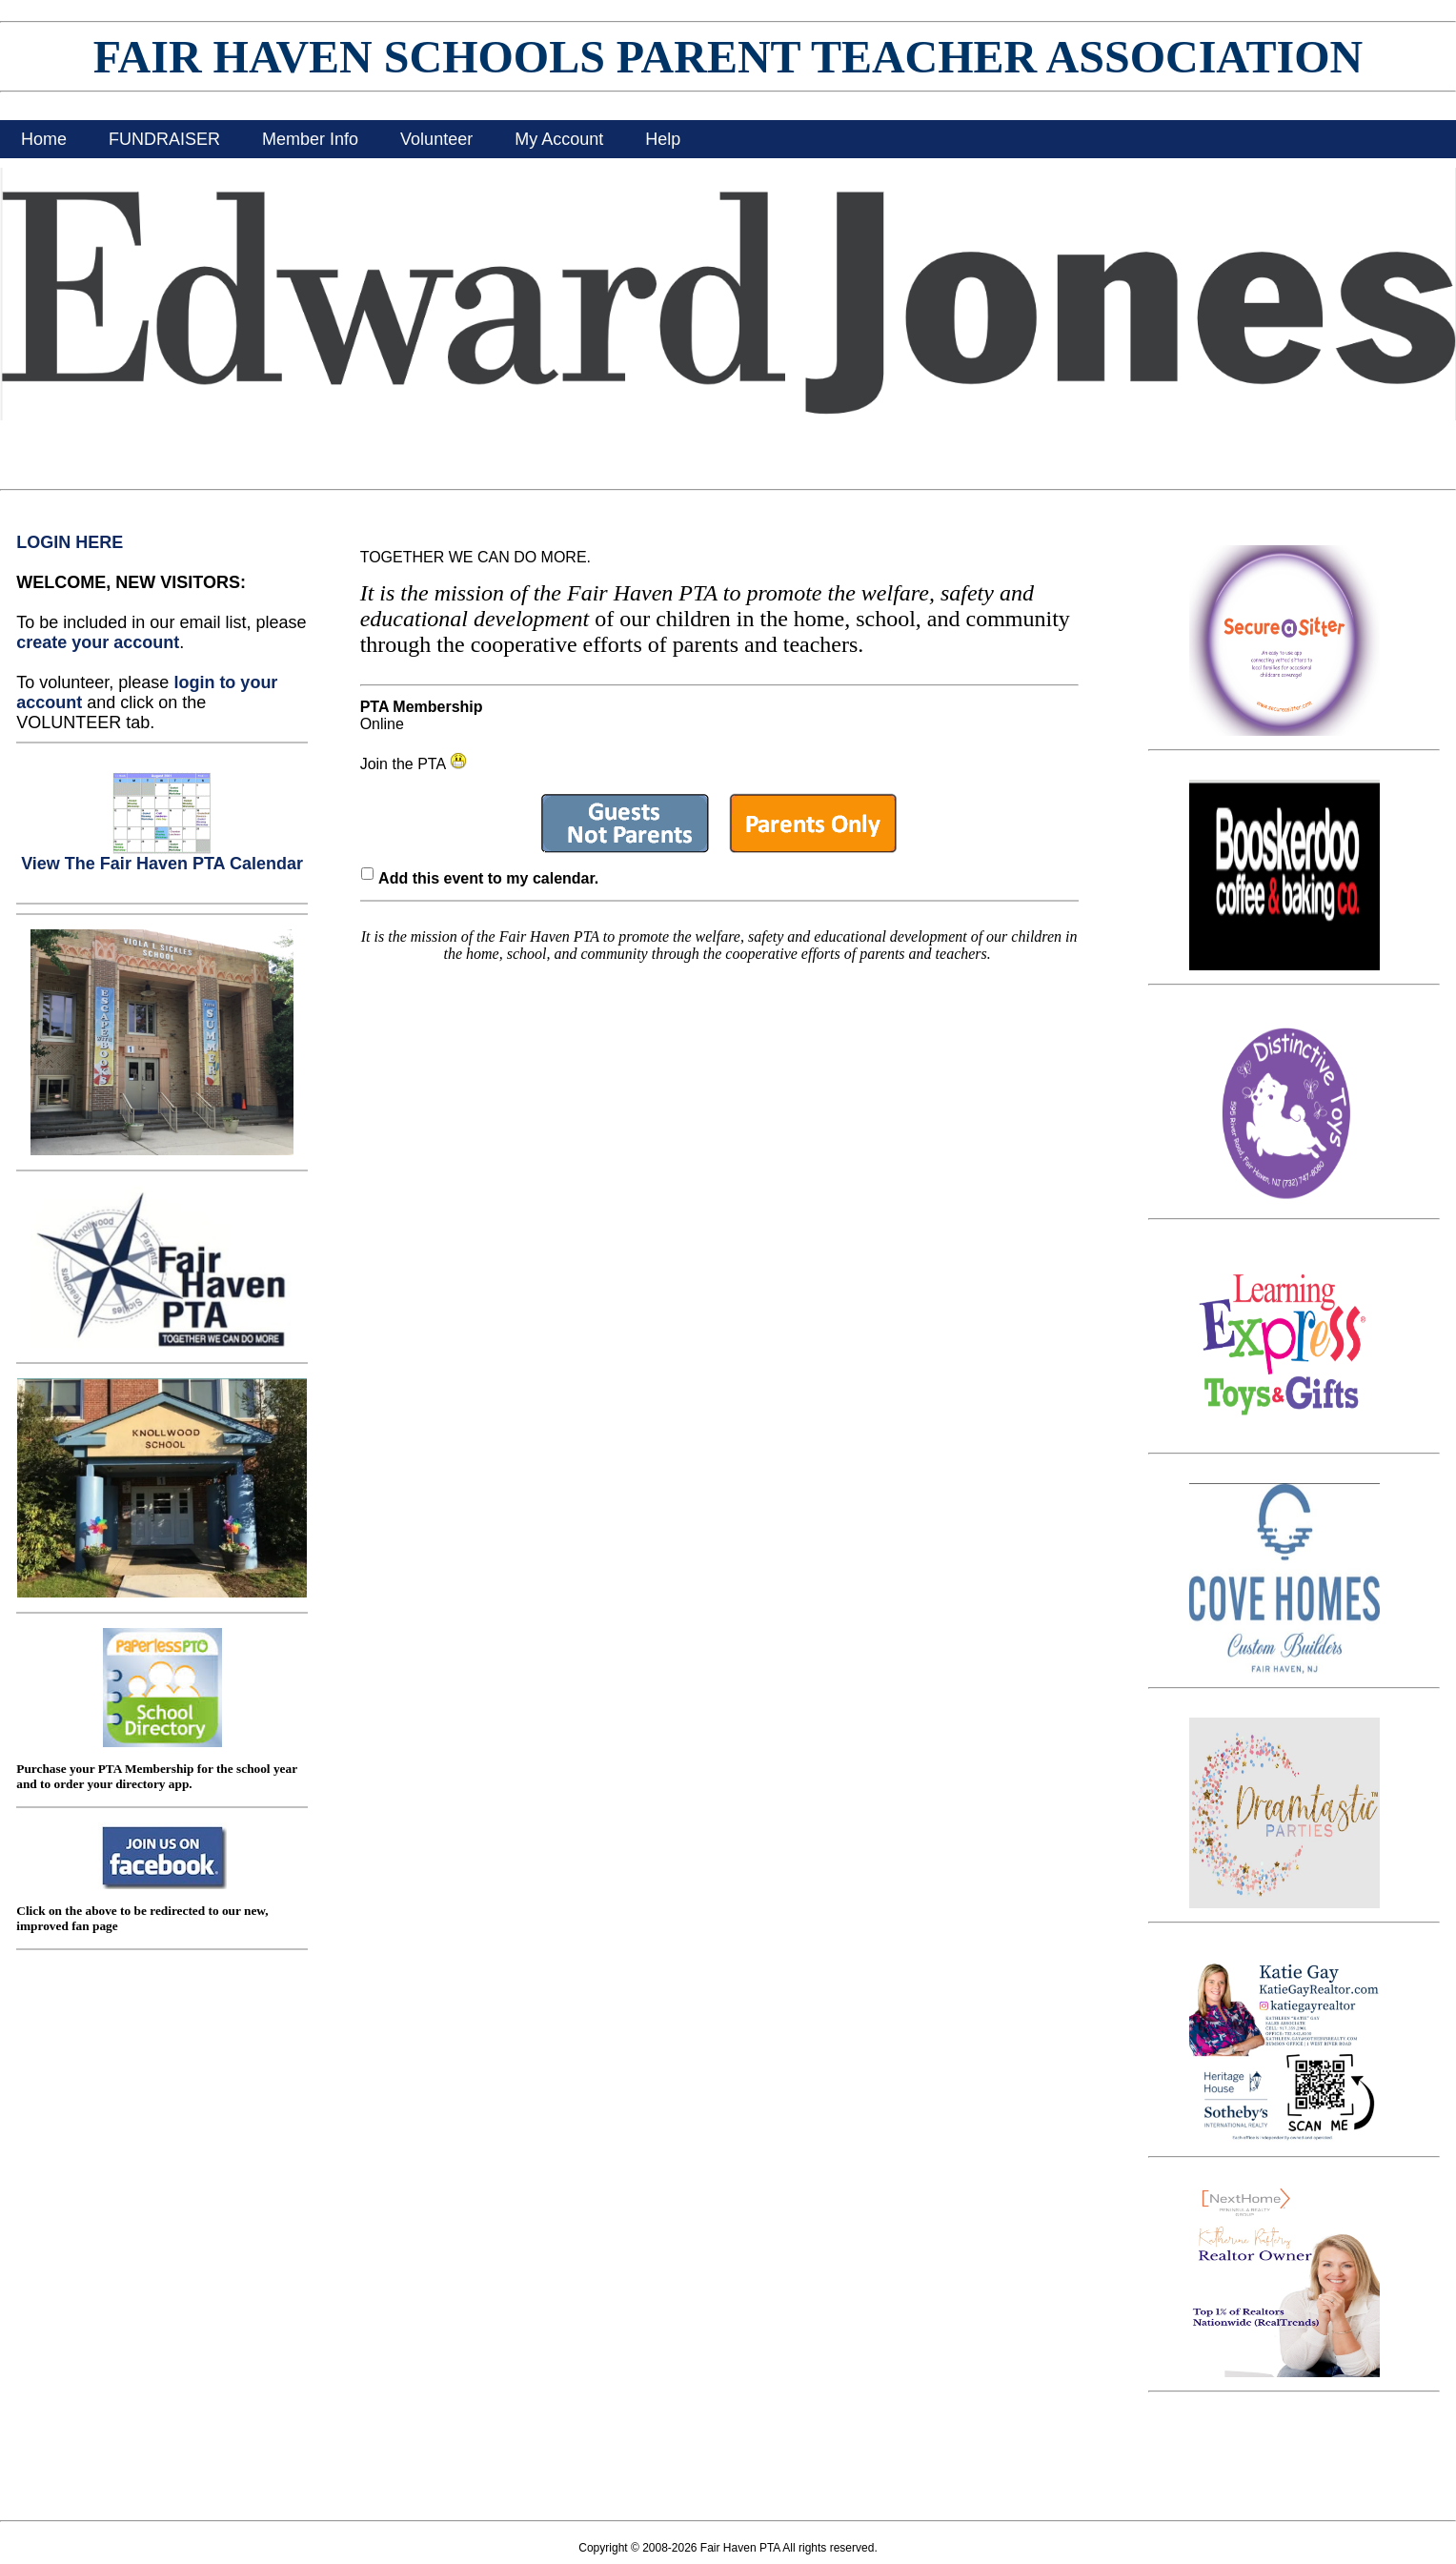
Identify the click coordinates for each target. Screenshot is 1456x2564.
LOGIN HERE (69, 542)
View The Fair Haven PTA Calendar (162, 856)
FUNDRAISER (164, 139)
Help (663, 139)
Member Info (310, 139)
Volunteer (436, 139)
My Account (559, 139)
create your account (97, 642)
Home (43, 139)
